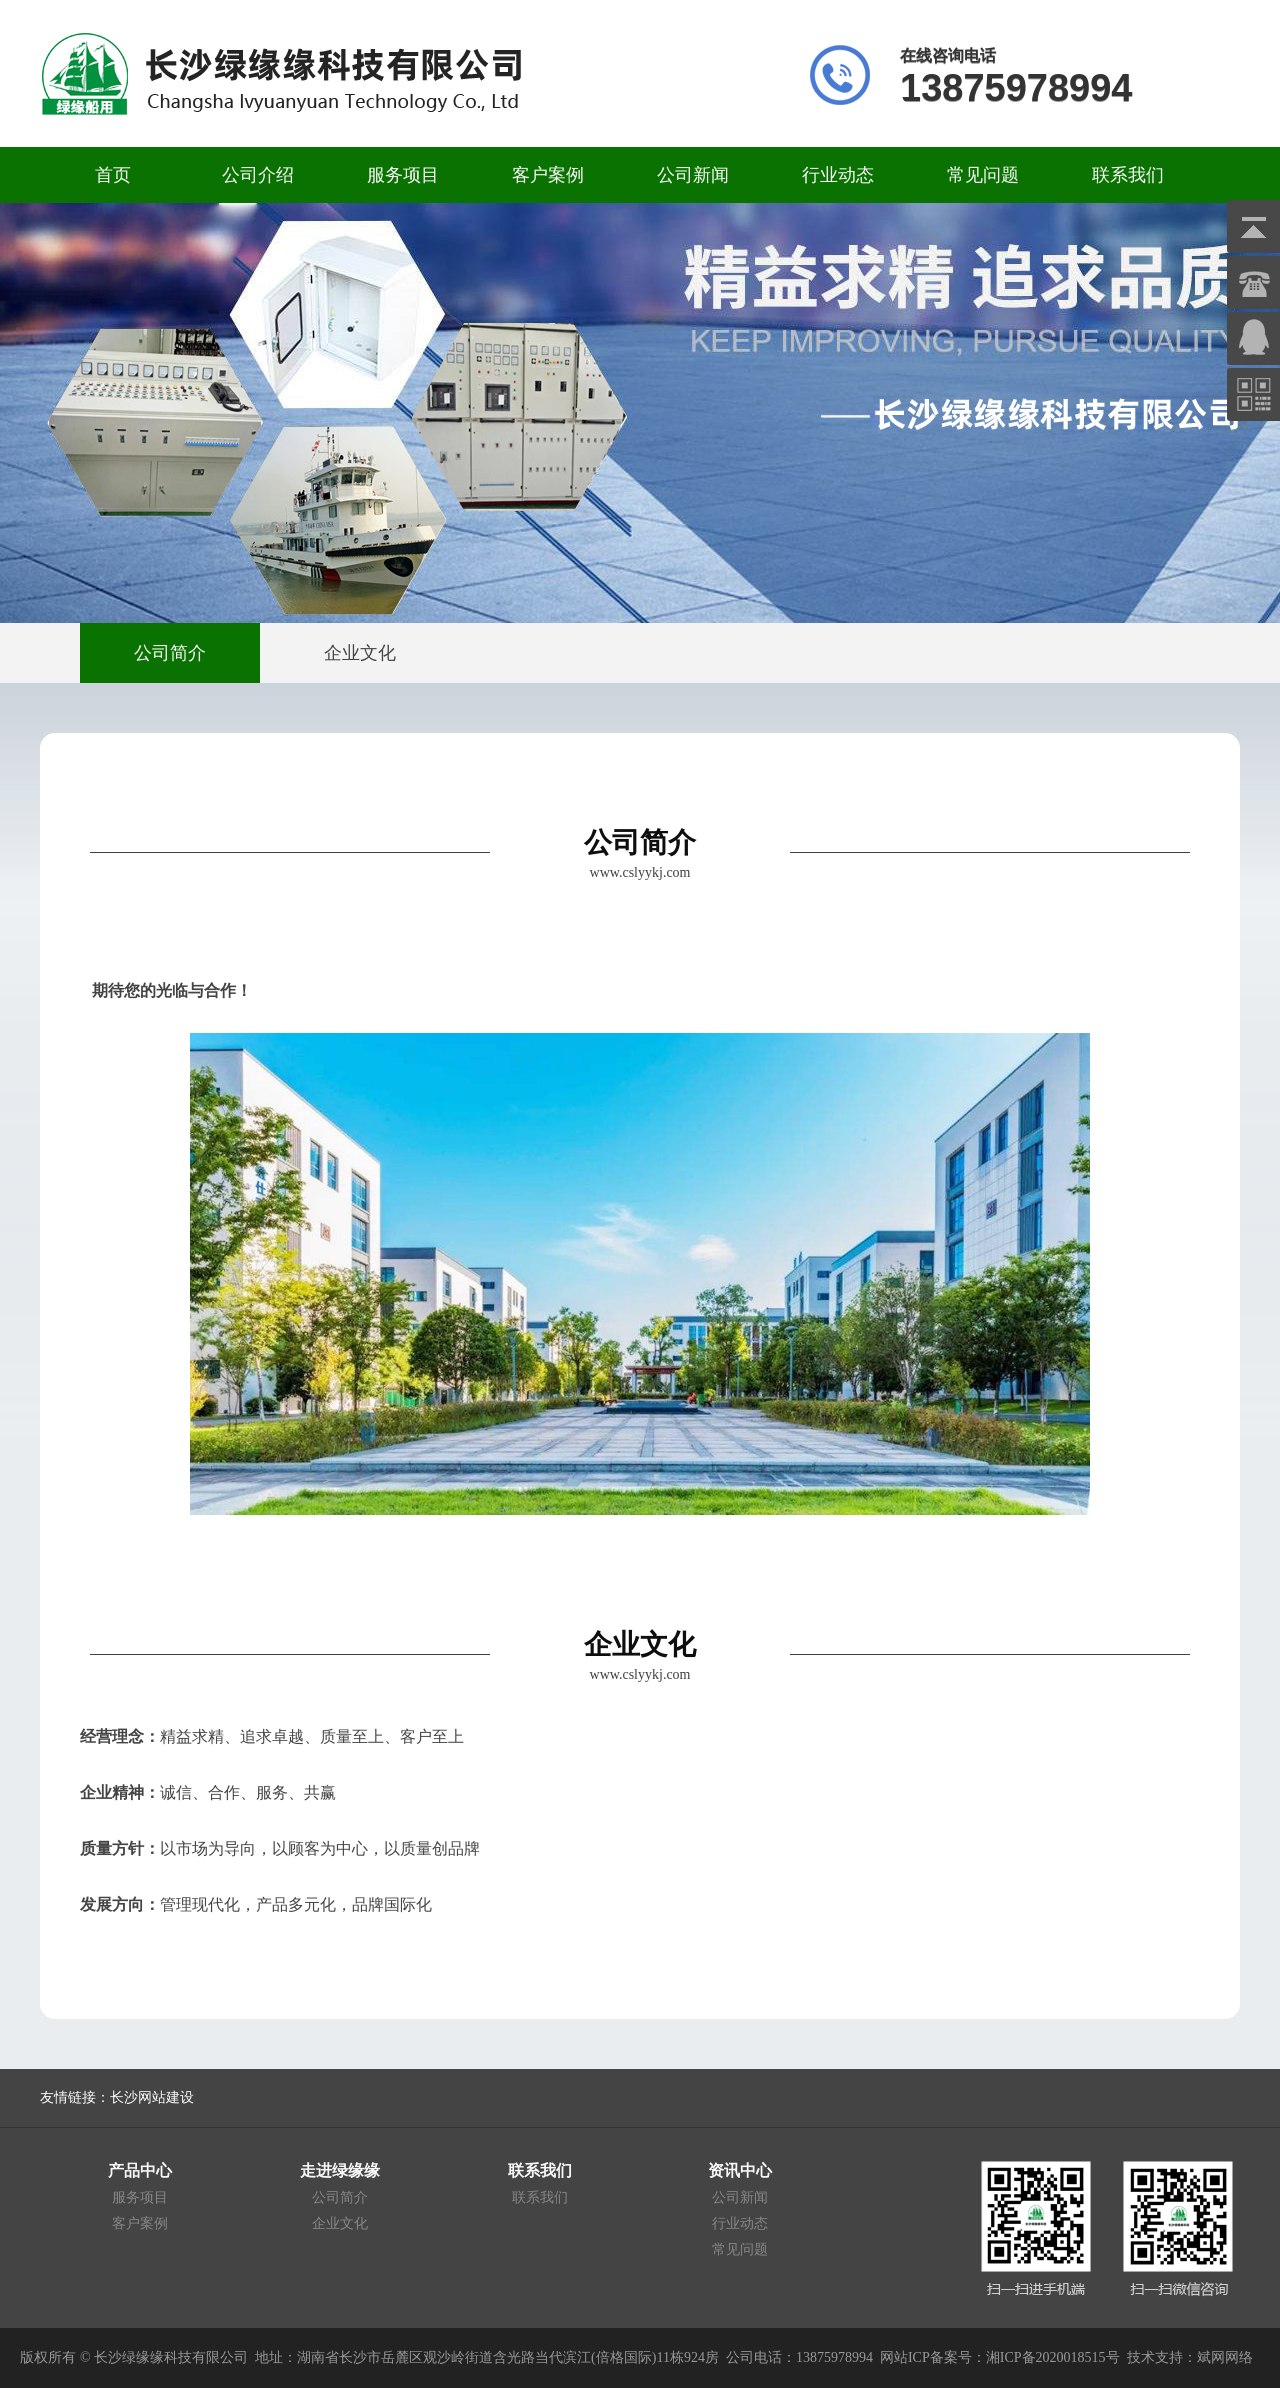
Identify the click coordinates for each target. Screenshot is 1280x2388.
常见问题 (983, 175)
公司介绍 (258, 175)
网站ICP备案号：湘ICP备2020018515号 (1000, 2357)
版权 (34, 2357)
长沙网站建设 (152, 2097)
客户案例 (548, 175)
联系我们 (1128, 175)
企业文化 (340, 2223)
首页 (113, 175)
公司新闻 (693, 175)
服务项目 (403, 175)
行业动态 (838, 175)
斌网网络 (1225, 2357)
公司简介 (340, 2197)
